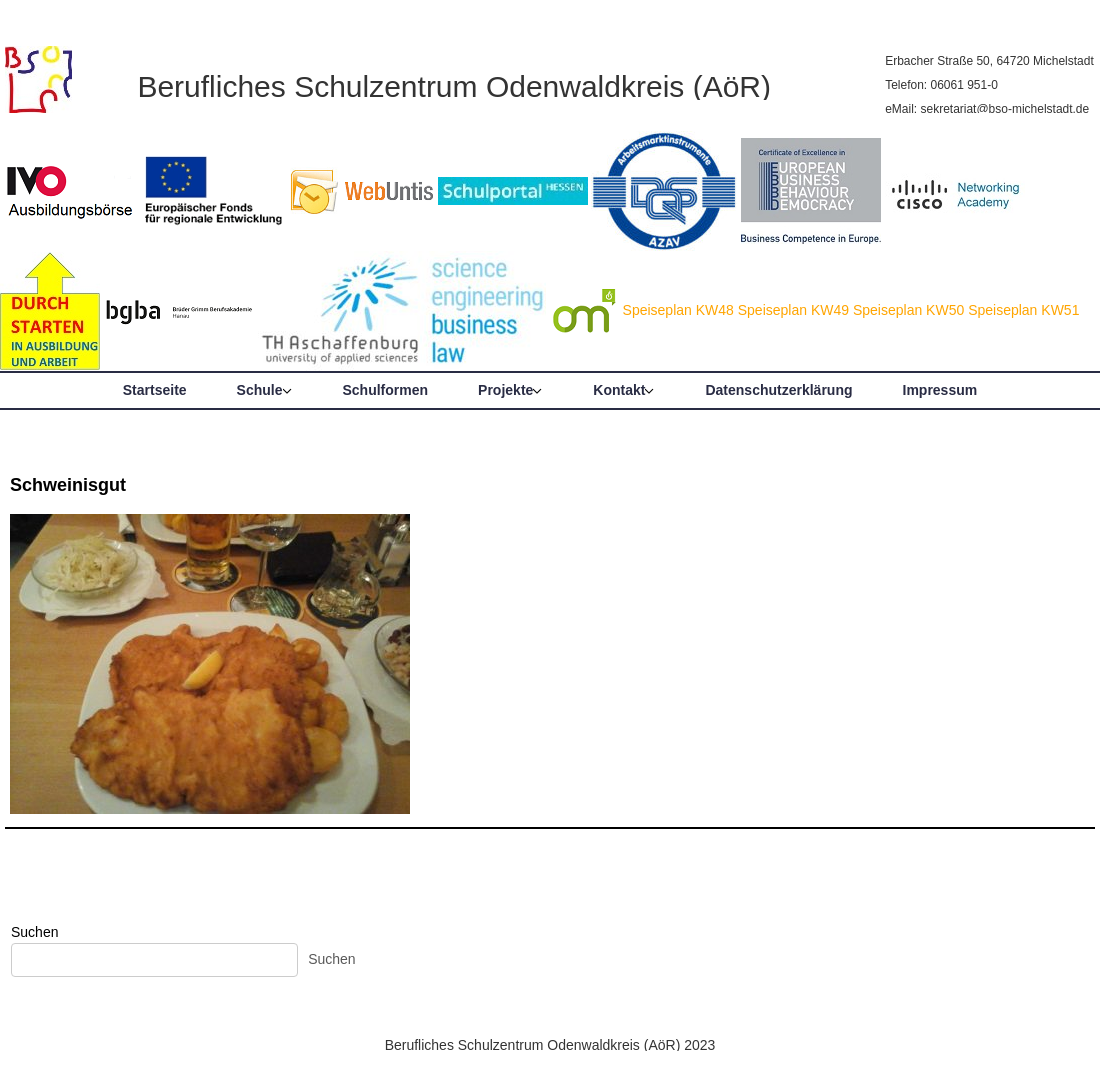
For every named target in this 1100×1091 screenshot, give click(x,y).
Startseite (155, 390)
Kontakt (619, 390)
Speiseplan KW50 (908, 310)
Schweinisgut (68, 485)
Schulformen (386, 390)
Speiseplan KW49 (793, 310)
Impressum (940, 390)
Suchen (34, 932)
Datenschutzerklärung (778, 390)
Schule (260, 390)
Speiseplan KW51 (1023, 310)
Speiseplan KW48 (678, 310)
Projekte (505, 390)
